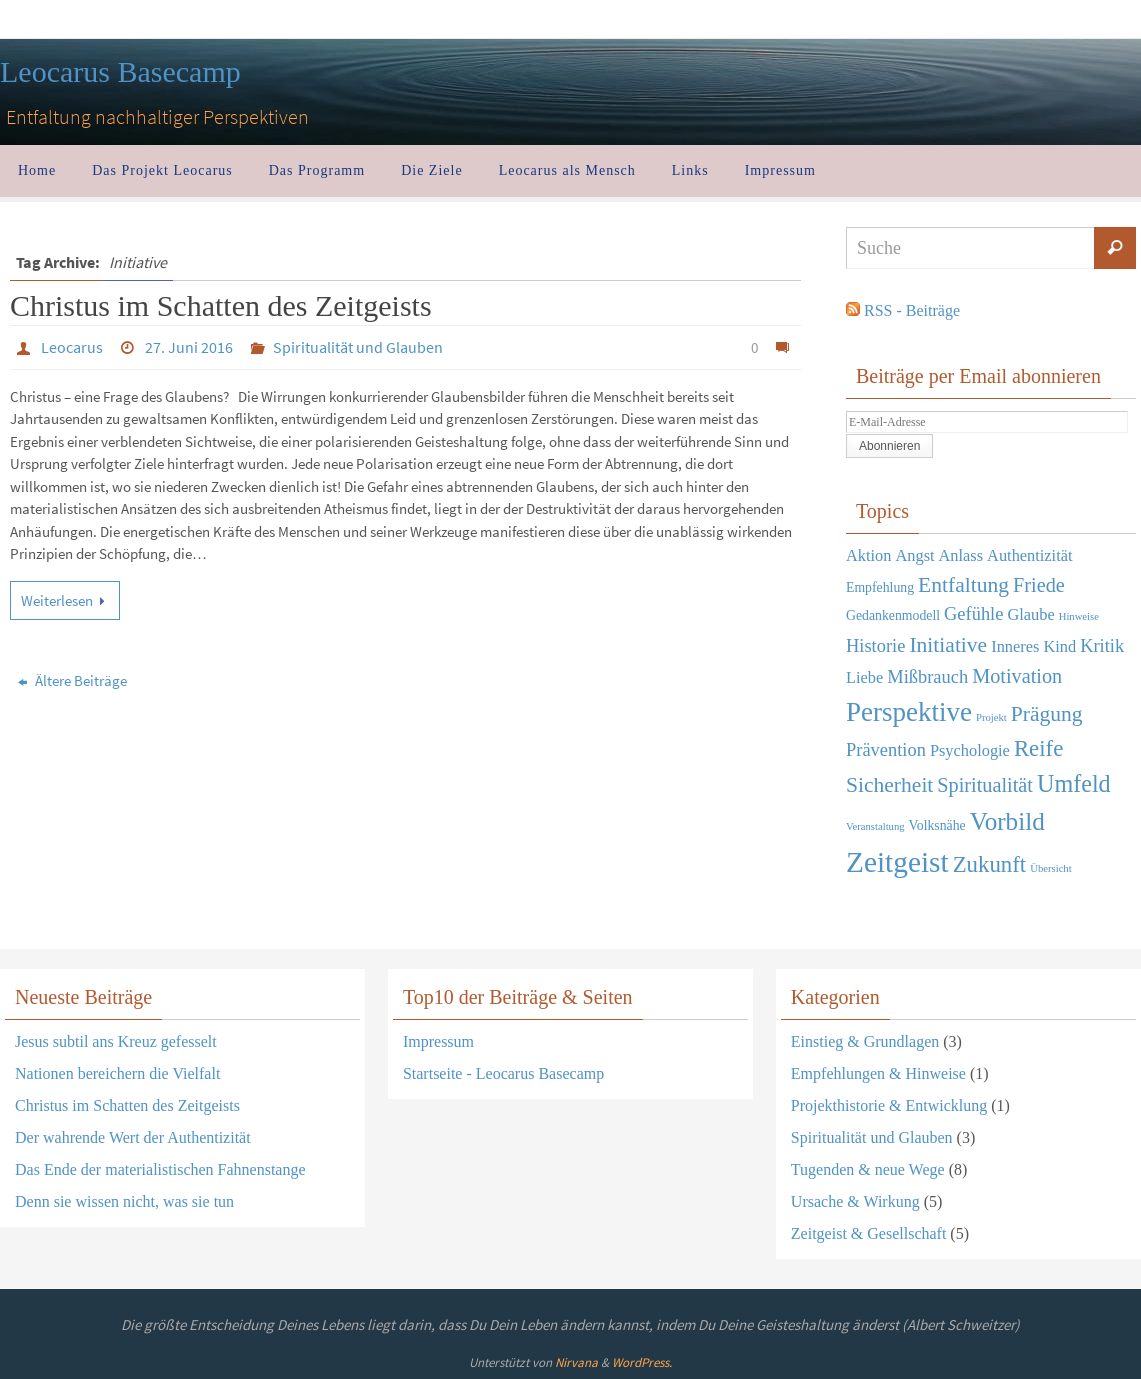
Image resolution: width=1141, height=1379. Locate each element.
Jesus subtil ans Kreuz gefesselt (116, 1041)
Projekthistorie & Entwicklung (889, 1105)
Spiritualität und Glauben (358, 347)
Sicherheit (889, 785)
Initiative (948, 645)
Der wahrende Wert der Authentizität (133, 1137)
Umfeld (1074, 783)
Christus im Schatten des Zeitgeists (221, 305)
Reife (1038, 748)
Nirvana (576, 1362)
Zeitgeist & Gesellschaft (869, 1233)
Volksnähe (937, 825)
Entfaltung (963, 585)
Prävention (886, 750)
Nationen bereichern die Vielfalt (117, 1073)
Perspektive (909, 712)
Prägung (1047, 714)
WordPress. (642, 1362)
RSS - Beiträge (912, 310)
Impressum (438, 1041)
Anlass (961, 555)
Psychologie (970, 750)
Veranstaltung (875, 826)
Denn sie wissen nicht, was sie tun (124, 1201)
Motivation (1017, 676)
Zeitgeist (897, 862)
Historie (875, 646)
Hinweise (1079, 616)
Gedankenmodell (893, 615)
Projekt (991, 717)
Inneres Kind (1033, 646)
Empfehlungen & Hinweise (878, 1073)
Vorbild (1007, 821)
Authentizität (1029, 555)
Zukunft (990, 864)
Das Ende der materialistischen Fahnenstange (160, 1169)
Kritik (1102, 646)
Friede (1039, 585)
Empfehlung (880, 587)
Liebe (864, 677)
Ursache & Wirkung (855, 1201)
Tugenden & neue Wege (868, 1169)
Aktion (868, 555)
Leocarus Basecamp (120, 71)
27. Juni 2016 (189, 347)
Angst (914, 555)
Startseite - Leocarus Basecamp (503, 1073)
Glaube (1030, 614)
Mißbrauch (927, 677)
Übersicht (1050, 868)
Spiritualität (985, 785)
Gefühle (973, 614)
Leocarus (72, 347)
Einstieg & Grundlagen (865, 1041)
